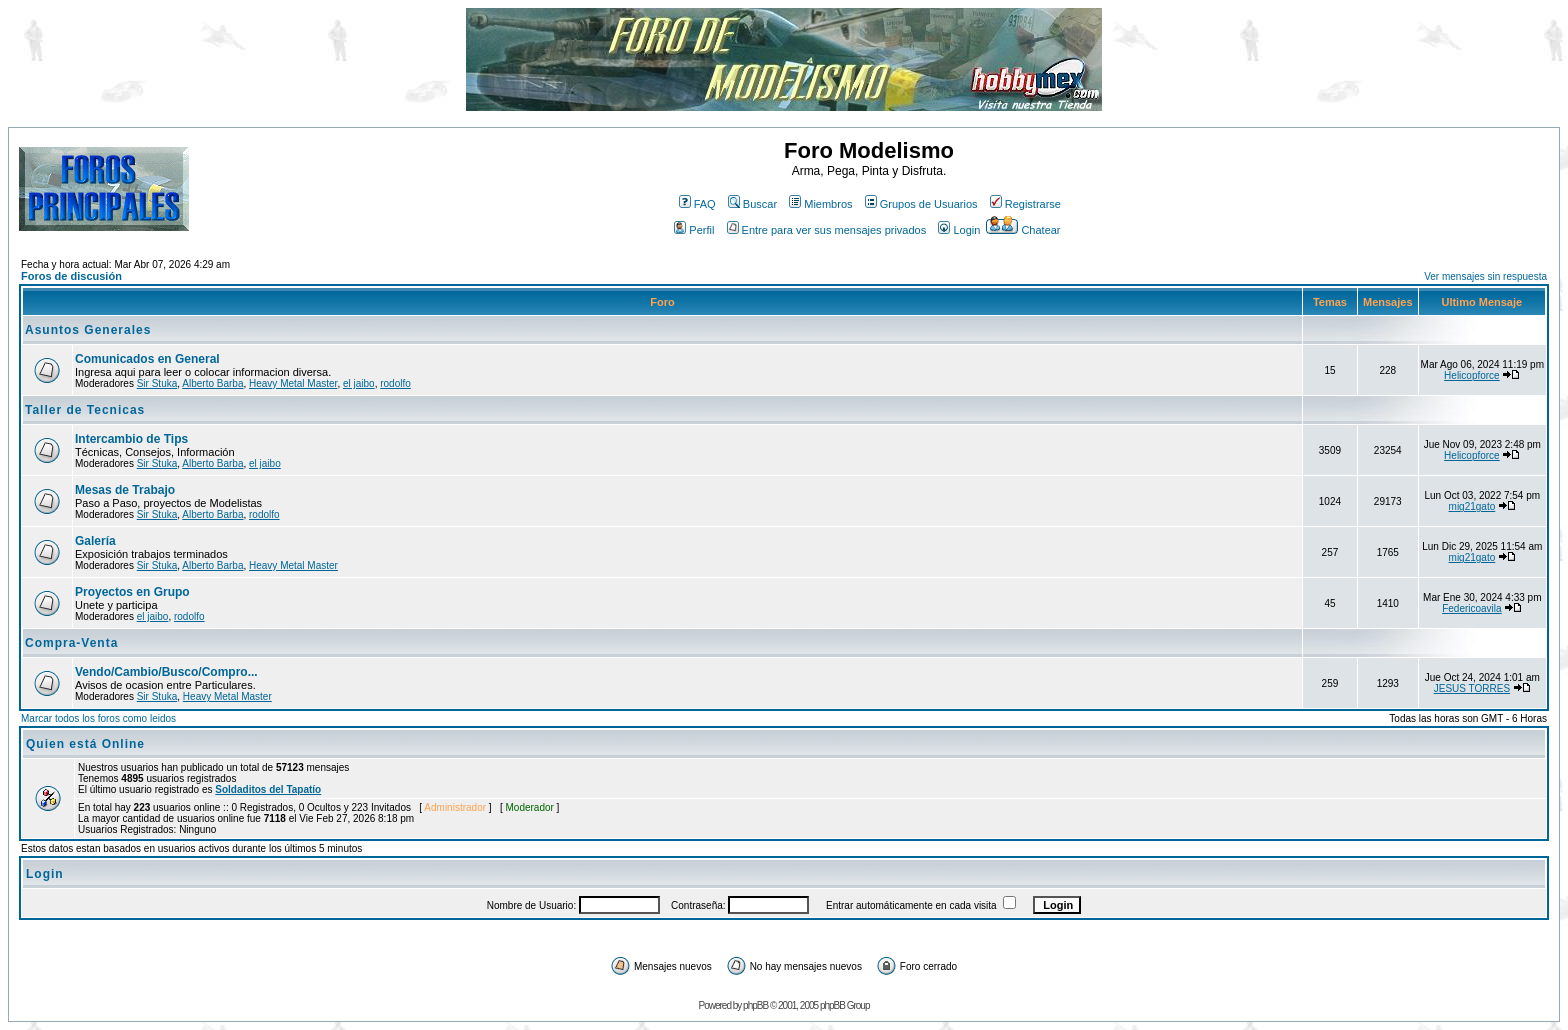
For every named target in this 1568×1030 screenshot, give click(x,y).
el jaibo (359, 383)
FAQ (697, 204)
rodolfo (395, 383)
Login (959, 230)
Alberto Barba (212, 383)
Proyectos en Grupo (132, 592)
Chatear (1023, 230)
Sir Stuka (157, 383)
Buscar (752, 204)
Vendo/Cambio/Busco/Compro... (166, 672)
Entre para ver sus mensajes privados (827, 230)
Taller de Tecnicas (85, 410)
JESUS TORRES (1472, 688)
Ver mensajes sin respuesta (1485, 276)
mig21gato (1472, 506)
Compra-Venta (71, 643)
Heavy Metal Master (293, 383)
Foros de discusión (71, 276)
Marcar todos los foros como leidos (98, 718)
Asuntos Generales (88, 330)
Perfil (694, 230)
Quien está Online (85, 744)
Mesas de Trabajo (125, 490)
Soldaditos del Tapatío (268, 789)
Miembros (820, 204)
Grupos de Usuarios (921, 204)
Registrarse (1025, 204)
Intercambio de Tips (131, 439)
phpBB (755, 1005)
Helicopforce (1472, 375)
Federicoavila (1471, 608)
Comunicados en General (147, 359)
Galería (95, 541)
